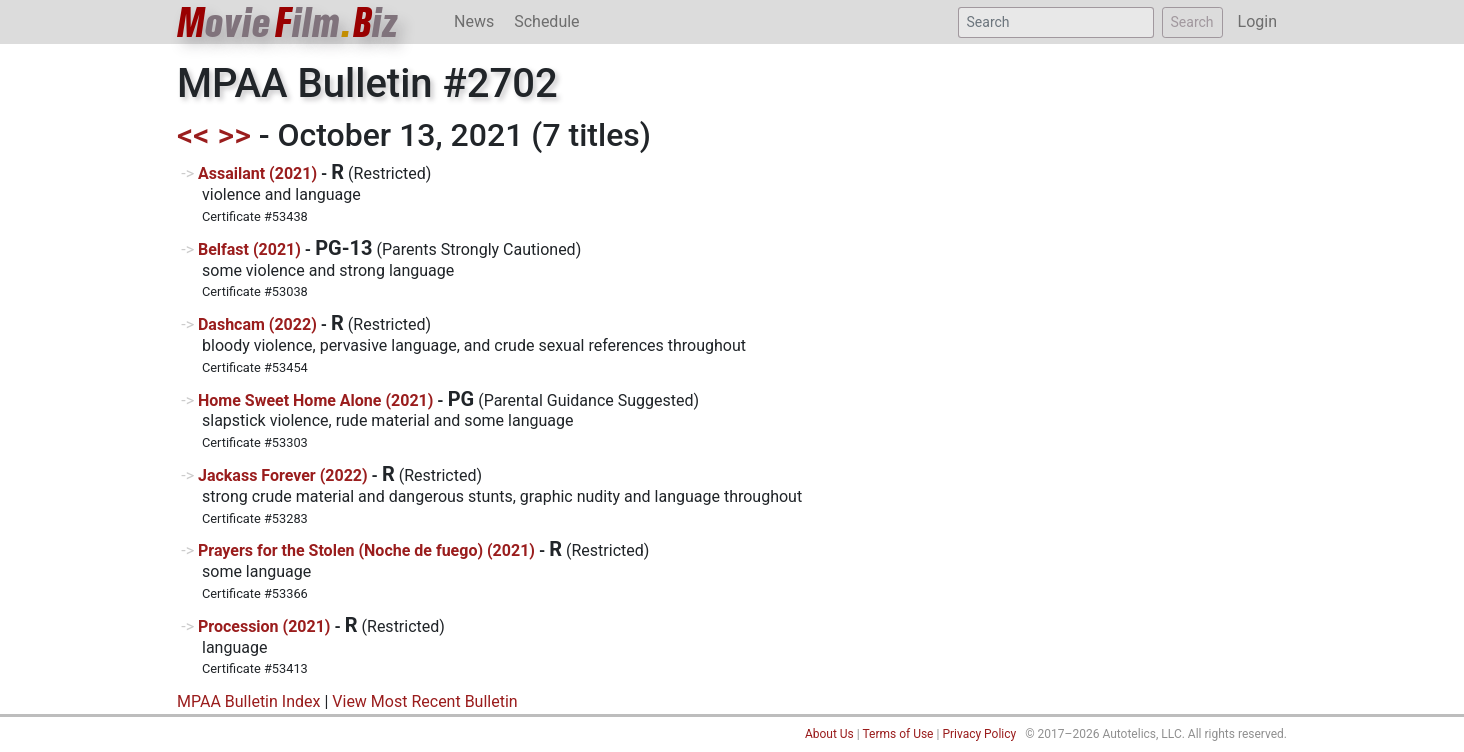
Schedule (546, 21)
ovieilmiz (288, 22)
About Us (829, 734)
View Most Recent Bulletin (424, 701)
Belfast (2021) (249, 249)
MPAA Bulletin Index (248, 701)
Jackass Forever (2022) (283, 475)
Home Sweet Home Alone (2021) (315, 400)
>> (234, 135)
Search (1192, 22)
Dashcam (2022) (257, 324)
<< (193, 135)
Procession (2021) (264, 626)
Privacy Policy (979, 734)
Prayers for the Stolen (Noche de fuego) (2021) (366, 550)
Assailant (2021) (257, 173)
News (474, 21)
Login (1257, 21)
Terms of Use (897, 734)
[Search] (1056, 22)
